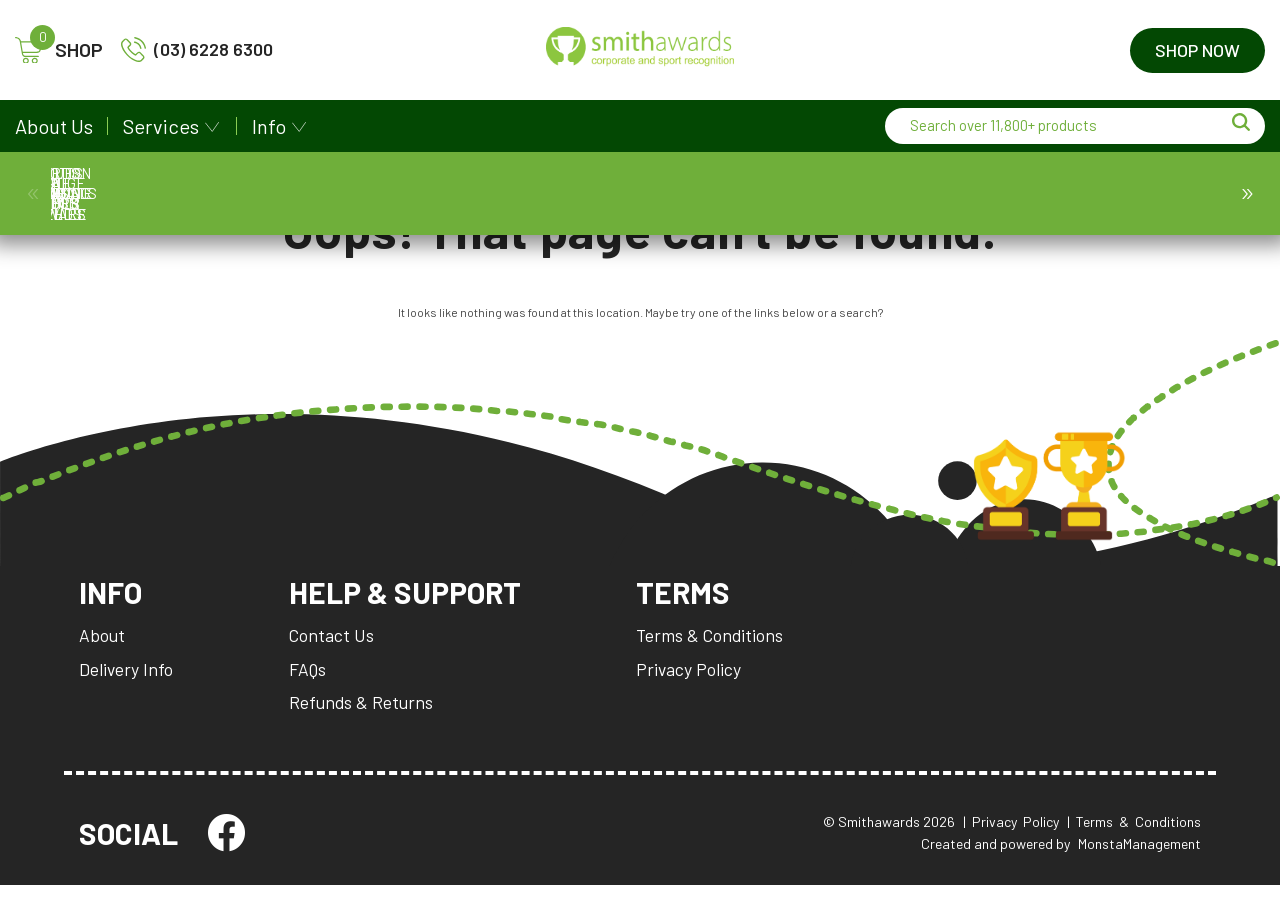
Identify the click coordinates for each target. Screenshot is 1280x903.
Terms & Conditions (727, 649)
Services (161, 126)
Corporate (555, 193)
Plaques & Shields (464, 193)
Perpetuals (922, 193)
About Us (54, 126)
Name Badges (739, 193)
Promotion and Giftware (1014, 193)
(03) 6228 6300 (197, 49)
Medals (189, 193)
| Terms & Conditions (1134, 838)
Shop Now (1197, 50)
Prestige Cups (280, 193)
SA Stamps (1198, 193)
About (102, 649)
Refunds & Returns (364, 717)
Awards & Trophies (96, 193)
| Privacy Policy (1011, 838)
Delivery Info (127, 683)
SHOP (59, 50)
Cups (372, 193)
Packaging (830, 193)
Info (269, 126)
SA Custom (1106, 193)
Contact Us (334, 649)
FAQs (310, 683)
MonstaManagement (1139, 861)
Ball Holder (647, 193)
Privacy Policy (705, 683)
